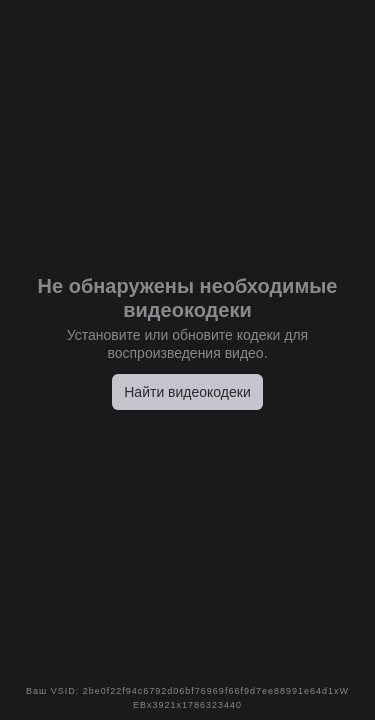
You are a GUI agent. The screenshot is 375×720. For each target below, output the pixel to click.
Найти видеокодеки (187, 392)
